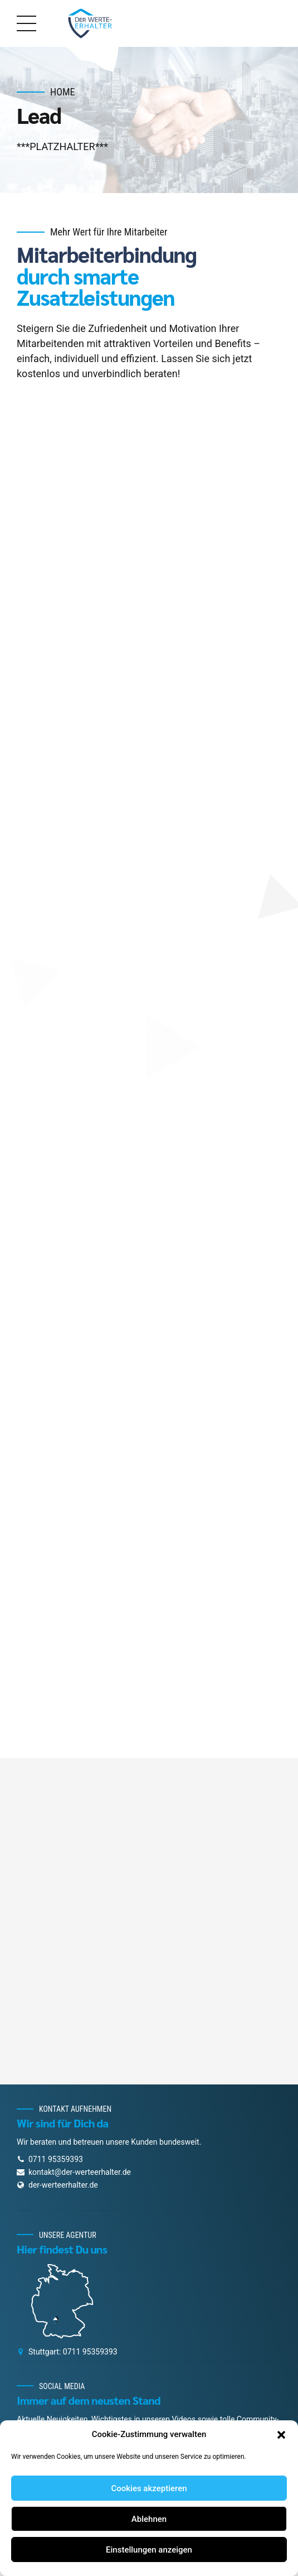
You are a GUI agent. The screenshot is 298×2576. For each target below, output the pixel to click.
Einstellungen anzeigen (149, 2550)
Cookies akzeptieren (149, 2488)
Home (62, 92)
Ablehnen (149, 2519)
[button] (281, 2434)
